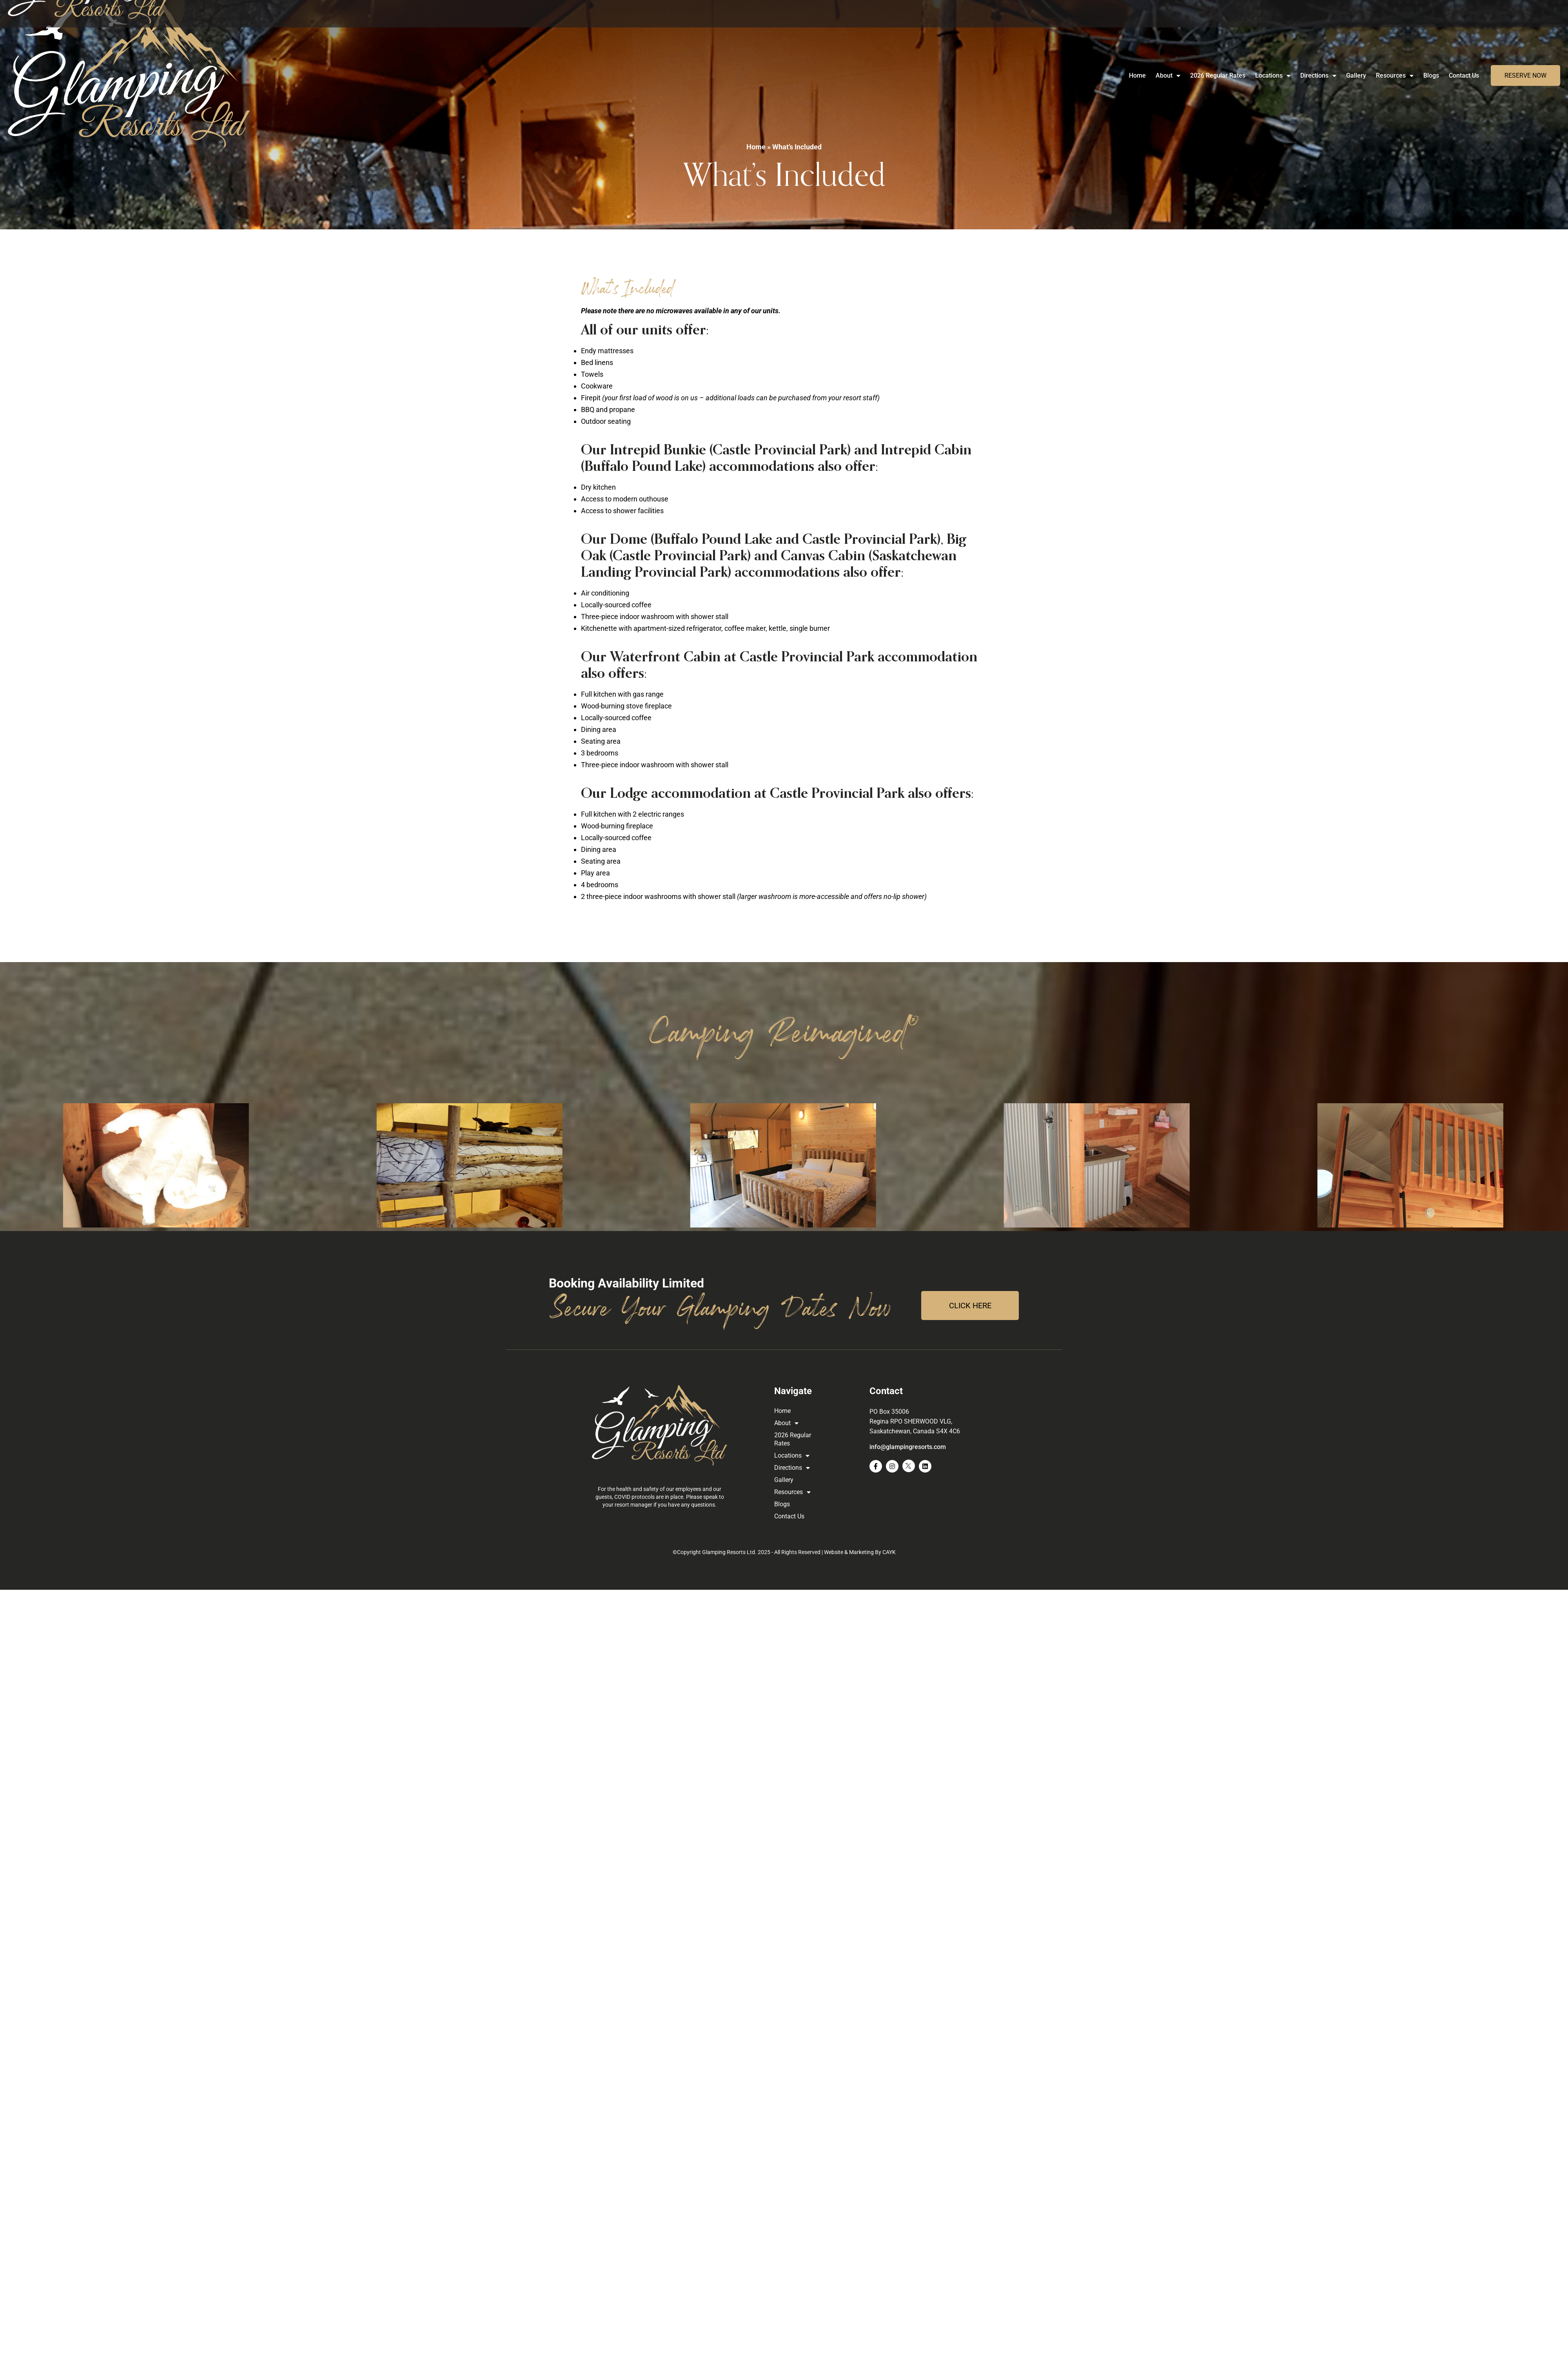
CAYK (889, 1552)
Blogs (1431, 75)
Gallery (1356, 75)
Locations (1272, 75)
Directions (1318, 75)
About (1168, 75)
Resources (1395, 75)
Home (1137, 75)
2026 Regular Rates (1217, 75)
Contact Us (1464, 75)
